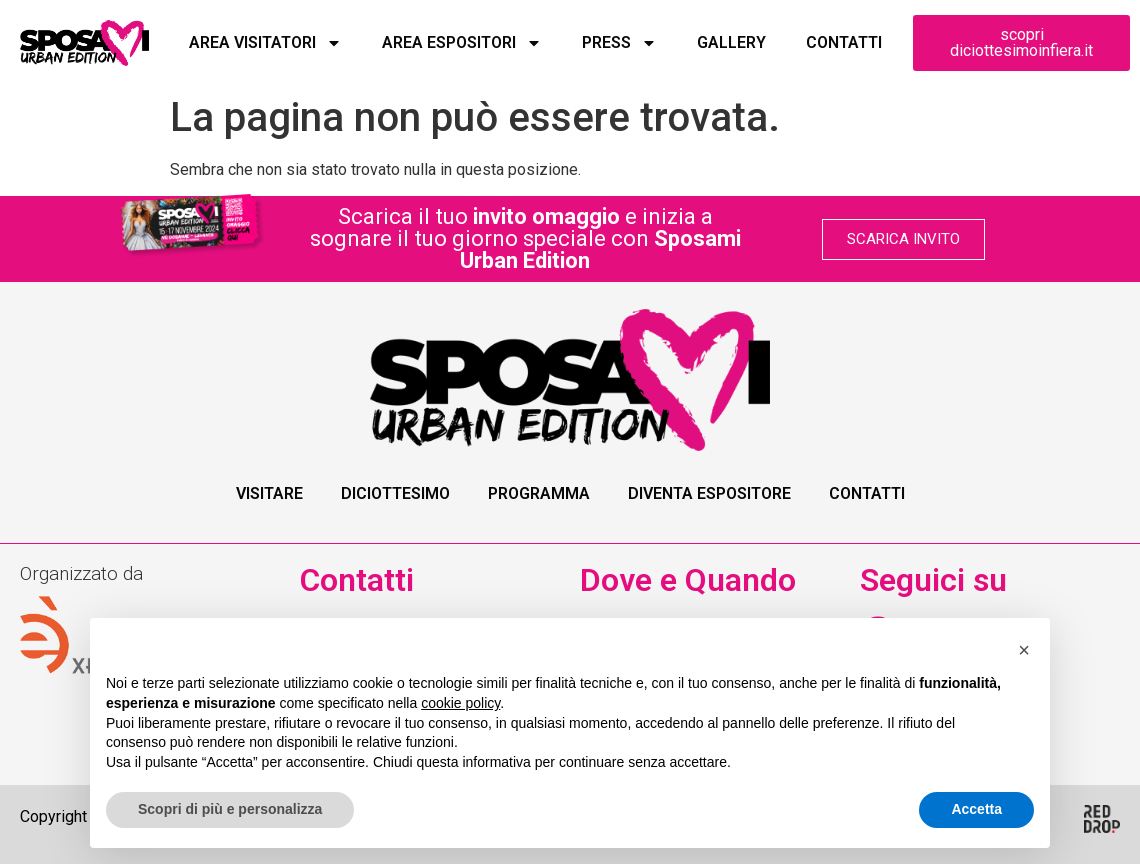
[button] (1024, 650)
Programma (539, 493)
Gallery (731, 42)
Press (619, 43)
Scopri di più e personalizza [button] (230, 809)
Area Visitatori (265, 43)
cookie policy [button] (460, 703)
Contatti (844, 42)
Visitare (269, 493)
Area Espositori (462, 43)
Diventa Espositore (709, 493)
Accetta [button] (976, 809)
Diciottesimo (395, 493)
